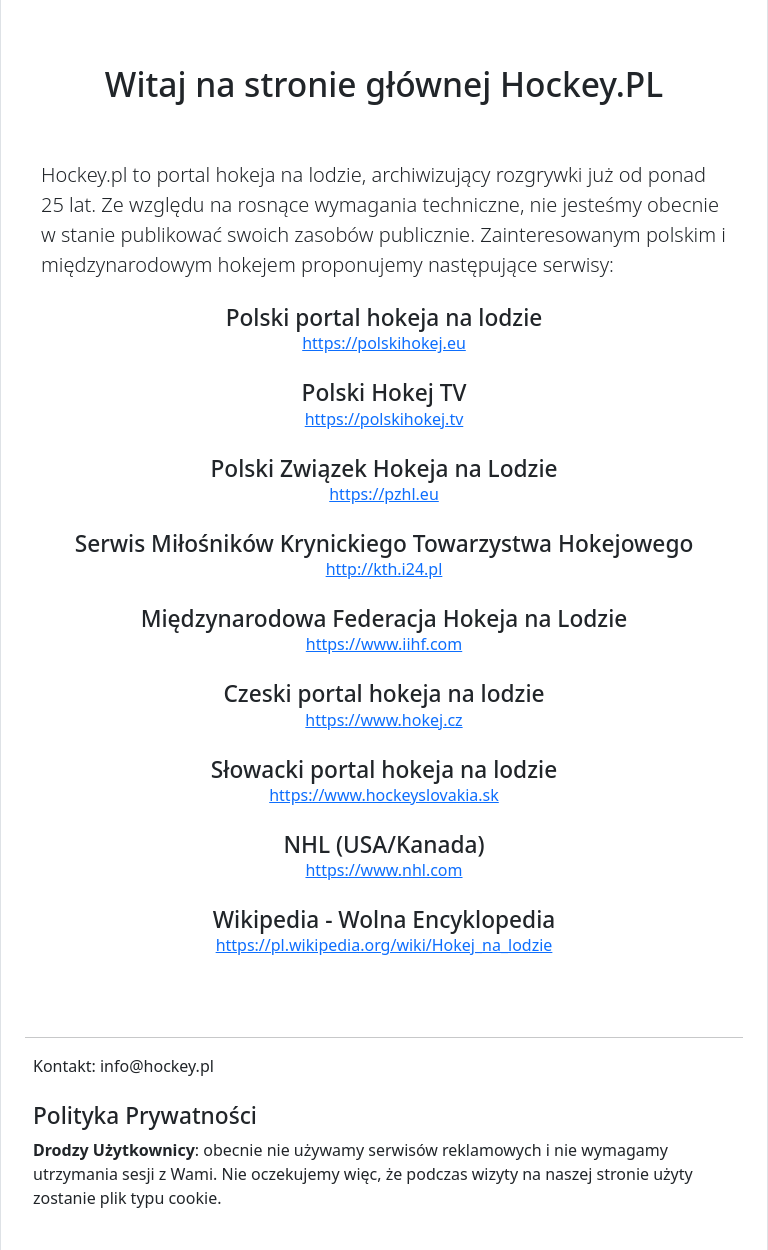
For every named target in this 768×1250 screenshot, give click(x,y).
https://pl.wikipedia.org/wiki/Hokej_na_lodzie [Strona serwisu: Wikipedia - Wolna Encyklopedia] (384, 945)
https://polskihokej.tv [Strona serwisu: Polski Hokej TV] (384, 419)
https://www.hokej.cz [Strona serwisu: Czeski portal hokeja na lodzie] (383, 720)
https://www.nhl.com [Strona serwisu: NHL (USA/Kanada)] (383, 870)
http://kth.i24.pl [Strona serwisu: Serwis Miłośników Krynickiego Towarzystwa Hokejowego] (384, 569)
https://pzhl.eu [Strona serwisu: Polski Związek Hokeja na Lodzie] (384, 494)
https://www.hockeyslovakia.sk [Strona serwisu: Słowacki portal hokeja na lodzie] (384, 795)
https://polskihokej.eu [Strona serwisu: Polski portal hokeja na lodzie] (384, 343)
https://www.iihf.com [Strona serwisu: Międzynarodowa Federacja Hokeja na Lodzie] (384, 644)
